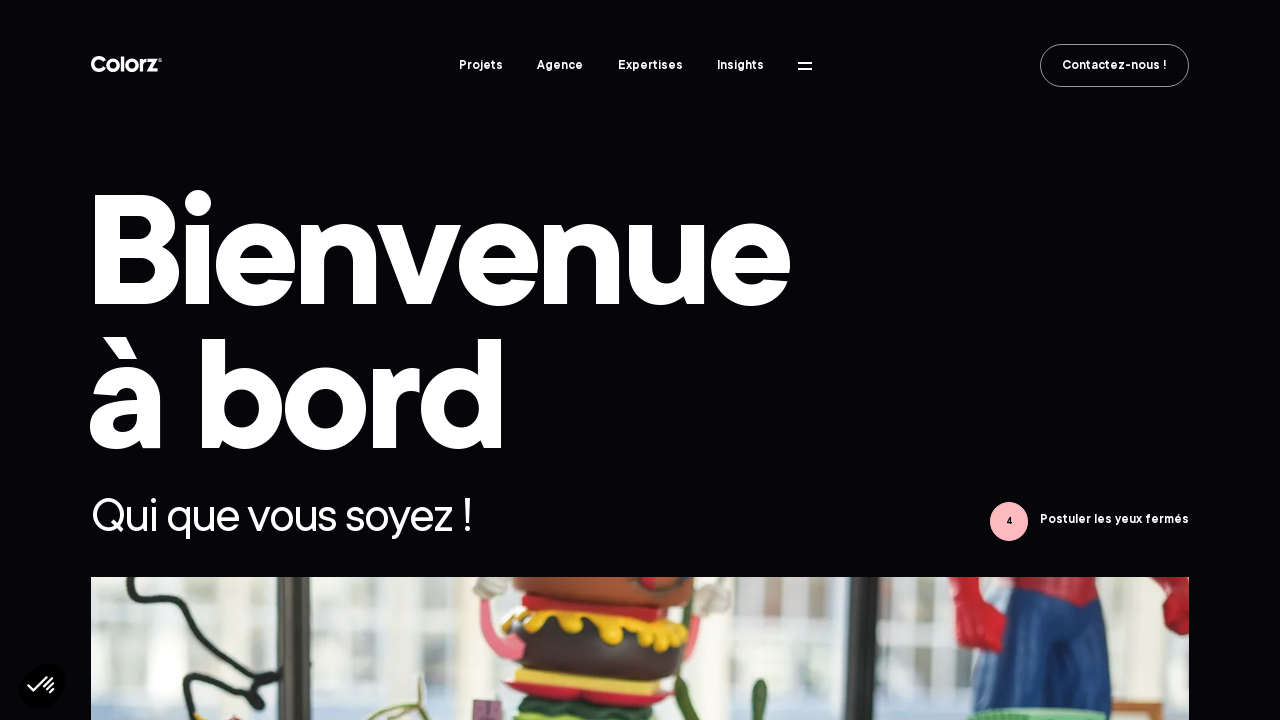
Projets (481, 65)
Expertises (650, 65)
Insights (740, 65)
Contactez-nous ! (1114, 65)
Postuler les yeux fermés (1114, 519)
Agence (560, 65)
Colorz (127, 64)
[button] (42, 686)
